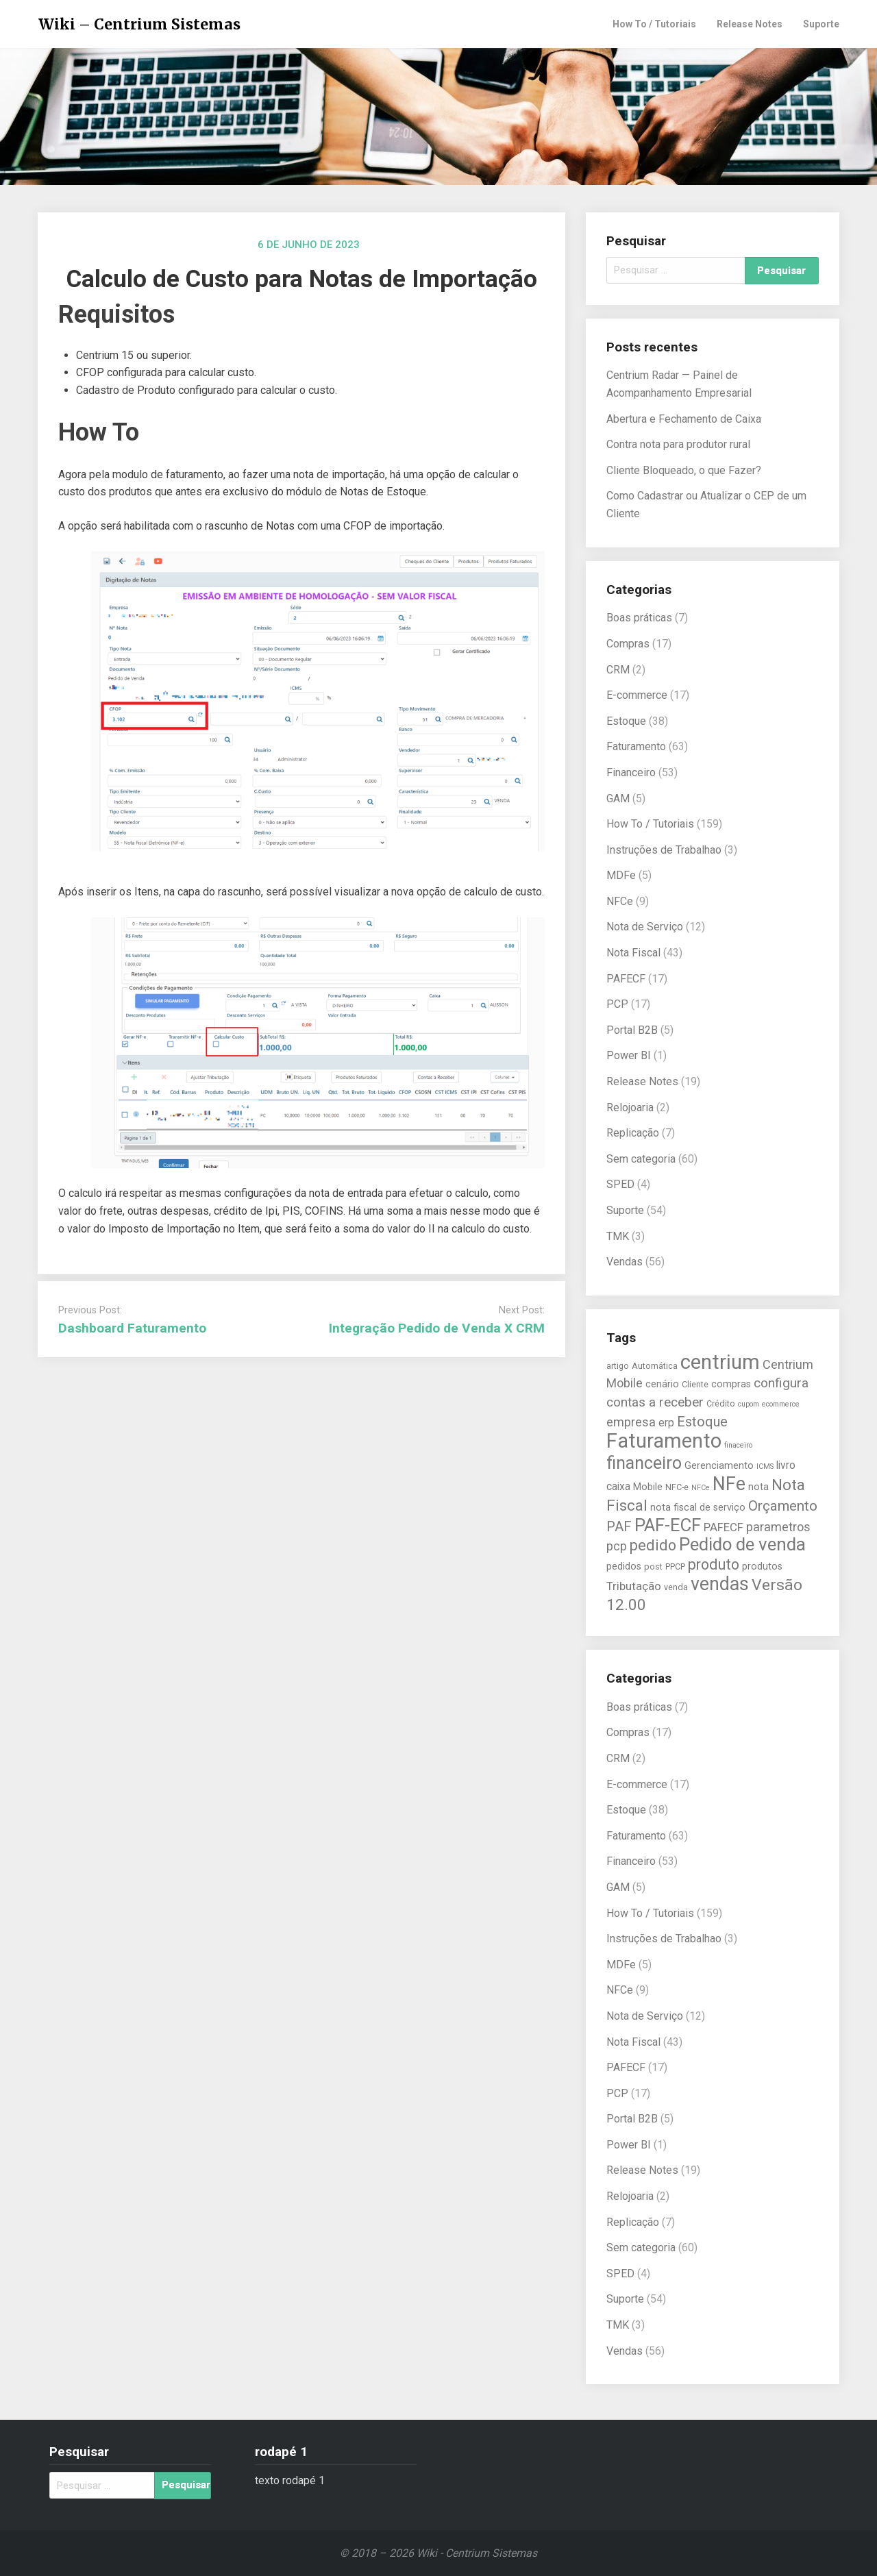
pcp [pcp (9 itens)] (616, 1546)
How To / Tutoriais (654, 23)
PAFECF (625, 978)
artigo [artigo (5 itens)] (617, 1366)
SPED (620, 1184)
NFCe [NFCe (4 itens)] (700, 1487)
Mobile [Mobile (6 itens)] (648, 1487)
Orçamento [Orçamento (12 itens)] (782, 1506)
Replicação (632, 1132)
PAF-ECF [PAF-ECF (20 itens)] (667, 1525)
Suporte (821, 23)
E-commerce (636, 695)
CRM (618, 669)
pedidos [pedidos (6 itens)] (623, 1566)
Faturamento (636, 746)
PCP (617, 1004)
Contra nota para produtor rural (678, 444)
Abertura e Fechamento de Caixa (683, 418)
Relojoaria (630, 1107)
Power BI (628, 1055)
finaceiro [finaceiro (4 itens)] (738, 1445)
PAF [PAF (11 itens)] (619, 1526)
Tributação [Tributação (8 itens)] (633, 1586)
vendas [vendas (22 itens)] (720, 1584)
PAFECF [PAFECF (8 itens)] (723, 1527)
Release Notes (749, 23)
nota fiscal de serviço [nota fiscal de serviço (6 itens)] (697, 1507)
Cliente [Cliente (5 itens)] (695, 1384)
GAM (618, 798)
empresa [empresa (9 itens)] (631, 1422)
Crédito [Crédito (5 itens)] (720, 1403)
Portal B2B (632, 1030)
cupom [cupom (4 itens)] (748, 1404)
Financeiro (631, 772)
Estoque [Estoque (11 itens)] (702, 1421)
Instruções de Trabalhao (663, 849)
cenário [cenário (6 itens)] (662, 1384)
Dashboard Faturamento (132, 1328)
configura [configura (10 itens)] (781, 1383)
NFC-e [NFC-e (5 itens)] (677, 1487)
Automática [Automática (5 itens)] (655, 1366)
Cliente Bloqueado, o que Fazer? (683, 470)
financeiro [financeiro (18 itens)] (644, 1463)
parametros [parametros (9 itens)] (778, 1527)
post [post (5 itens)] (653, 1566)
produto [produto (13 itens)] (713, 1564)
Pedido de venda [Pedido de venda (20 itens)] (742, 1544)
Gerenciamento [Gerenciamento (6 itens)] (719, 1466)
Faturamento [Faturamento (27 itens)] (663, 1440)
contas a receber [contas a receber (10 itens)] (655, 1402)
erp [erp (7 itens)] (666, 1423)
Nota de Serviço (644, 926)
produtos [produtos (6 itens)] (762, 1566)
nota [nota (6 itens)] (758, 1487)
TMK (617, 1236)
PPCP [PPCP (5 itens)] (675, 1566)
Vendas (624, 1261)
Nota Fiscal (633, 952)
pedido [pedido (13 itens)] (653, 1545)
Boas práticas (639, 617)
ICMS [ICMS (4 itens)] (765, 1466)
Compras (628, 643)
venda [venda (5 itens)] (676, 1587)
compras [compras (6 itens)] (731, 1384)
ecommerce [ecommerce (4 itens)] (781, 1404)
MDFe (621, 875)
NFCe (619, 901)
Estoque (626, 721)
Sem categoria (641, 1158)
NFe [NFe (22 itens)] (729, 1484)
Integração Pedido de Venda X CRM (437, 1328)
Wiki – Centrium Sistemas (139, 24)
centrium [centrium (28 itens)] (720, 1362)
